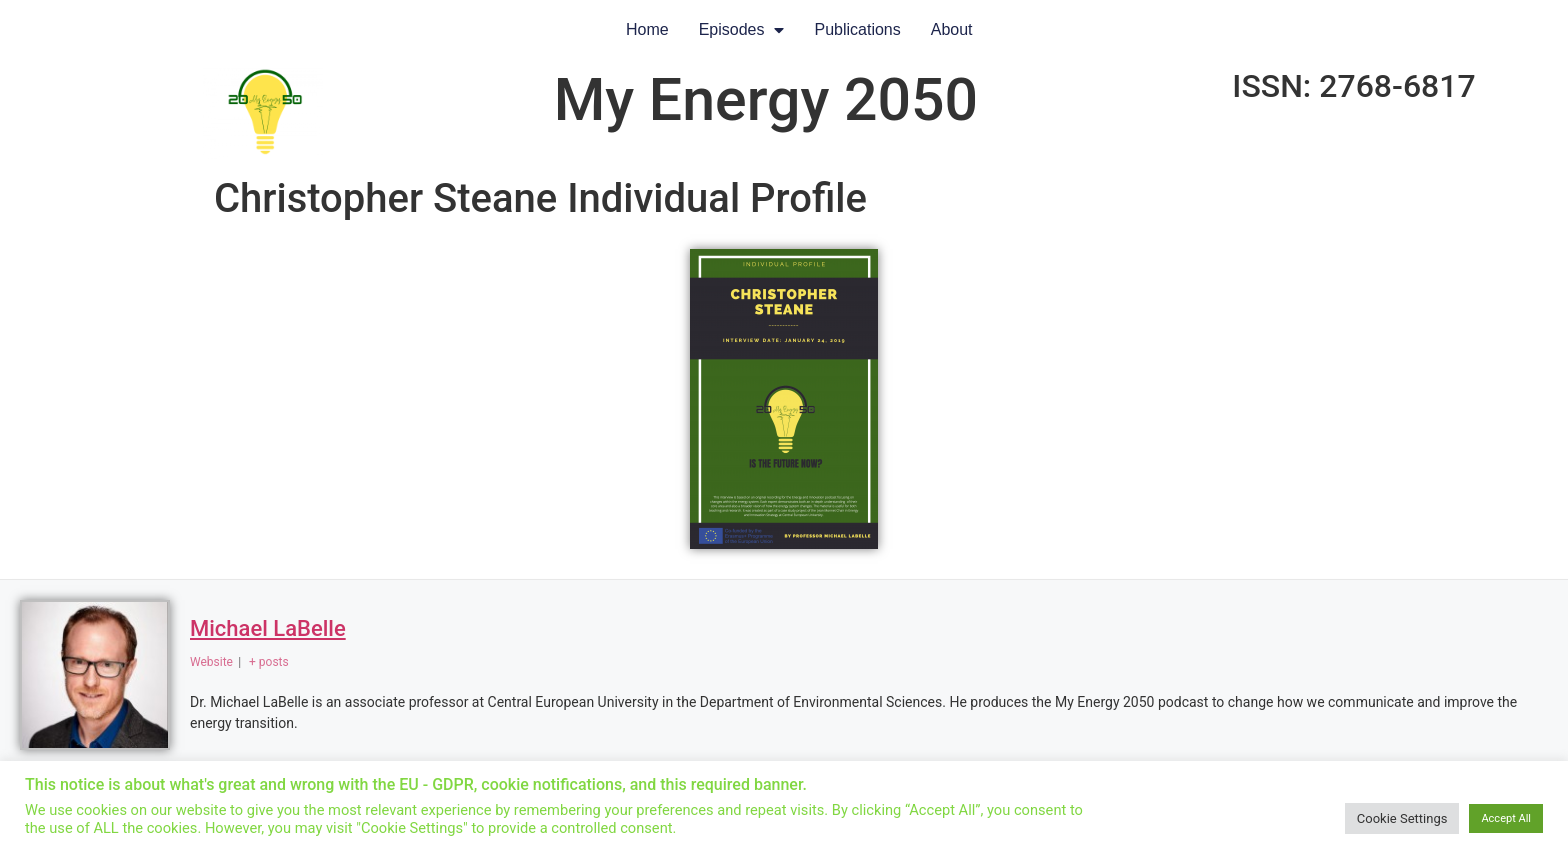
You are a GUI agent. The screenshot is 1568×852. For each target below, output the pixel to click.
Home (647, 29)
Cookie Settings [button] (1402, 818)
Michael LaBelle (268, 628)
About (952, 29)
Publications (857, 29)
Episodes (742, 30)
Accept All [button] (1506, 818)
